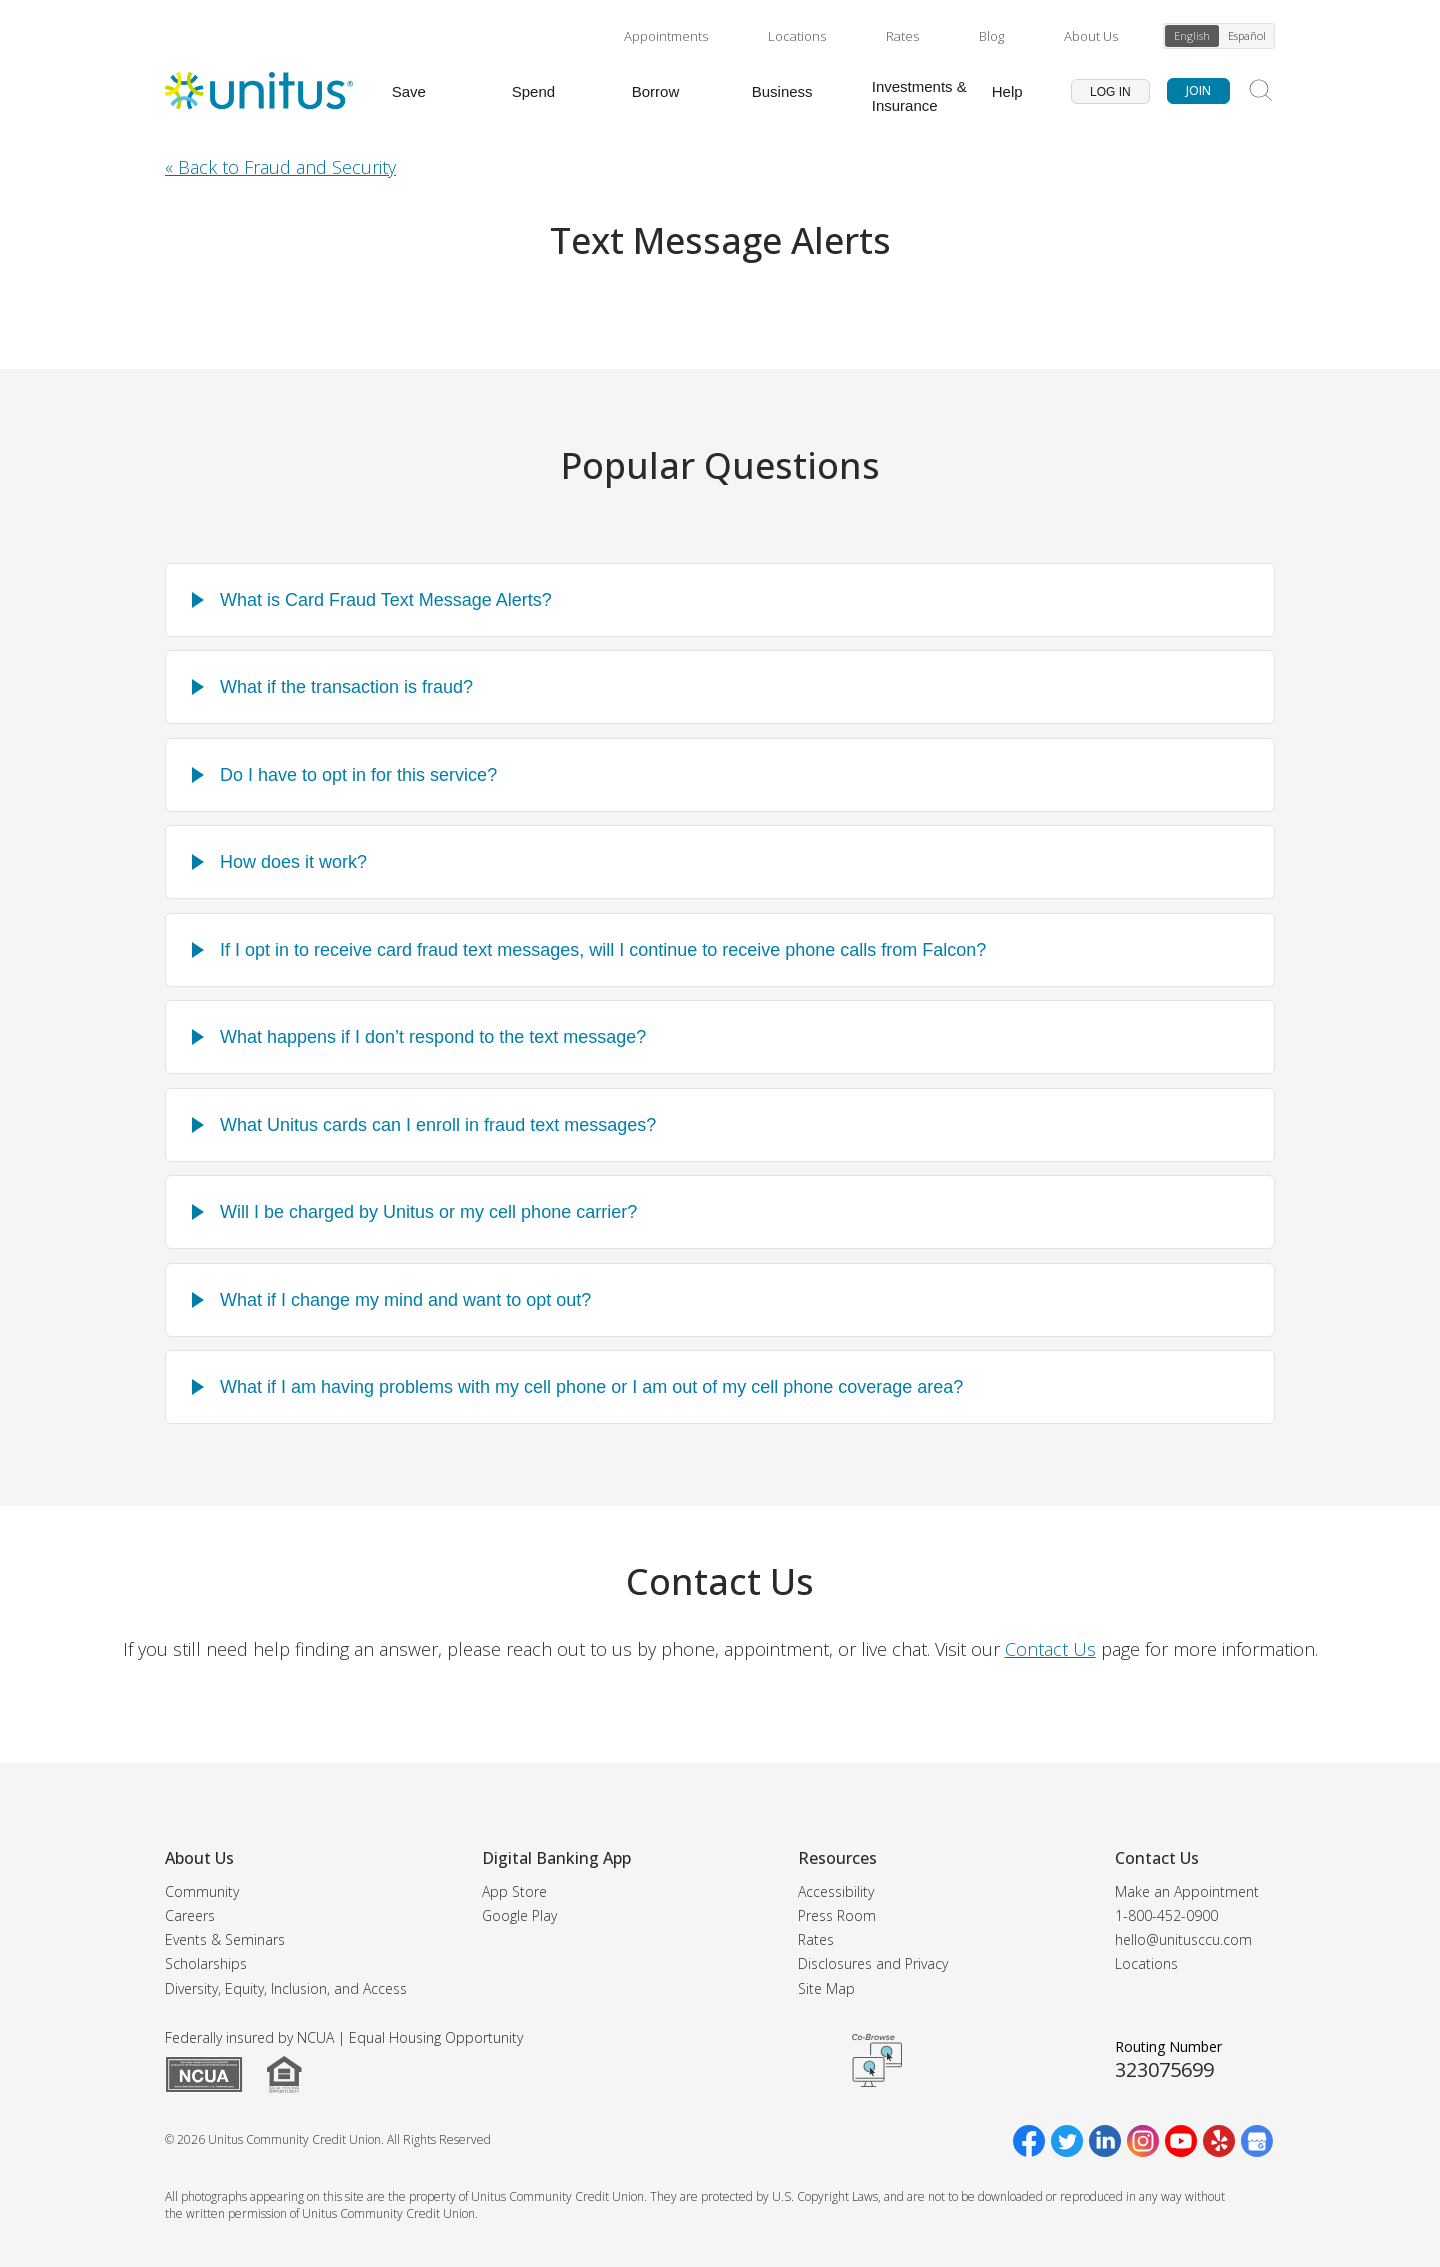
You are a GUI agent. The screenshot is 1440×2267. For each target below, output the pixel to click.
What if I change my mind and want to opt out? (405, 1300)
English (1192, 35)
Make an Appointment (1187, 1891)
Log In (1110, 92)
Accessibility (836, 1891)
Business (782, 91)
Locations (797, 36)
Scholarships (206, 1963)
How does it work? (293, 862)
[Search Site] (1261, 91)
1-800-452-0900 (1166, 1915)
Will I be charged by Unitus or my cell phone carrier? (428, 1212)
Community (202, 1891)
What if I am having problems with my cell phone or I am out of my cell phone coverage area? (591, 1387)
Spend (533, 91)
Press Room (837, 1915)
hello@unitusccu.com (1183, 1939)
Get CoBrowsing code (877, 2060)
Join (1198, 90)
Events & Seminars (225, 1939)
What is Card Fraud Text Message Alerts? (386, 600)
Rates (902, 36)
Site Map (826, 1988)
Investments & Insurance (919, 96)
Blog (991, 36)
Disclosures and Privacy (873, 1963)
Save (409, 91)
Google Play (519, 1915)
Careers (190, 1915)
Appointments (666, 36)
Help (1007, 91)
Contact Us (1050, 1649)
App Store (514, 1891)
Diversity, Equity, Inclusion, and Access (286, 1988)
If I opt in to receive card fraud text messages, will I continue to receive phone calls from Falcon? (603, 950)
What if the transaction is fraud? (346, 687)
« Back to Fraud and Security (280, 167)
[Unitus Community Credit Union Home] (259, 91)
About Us (1091, 36)
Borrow (656, 91)
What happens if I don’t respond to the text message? (433, 1037)
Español (1247, 35)
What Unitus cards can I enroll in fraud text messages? (438, 1125)
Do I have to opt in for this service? (358, 775)
